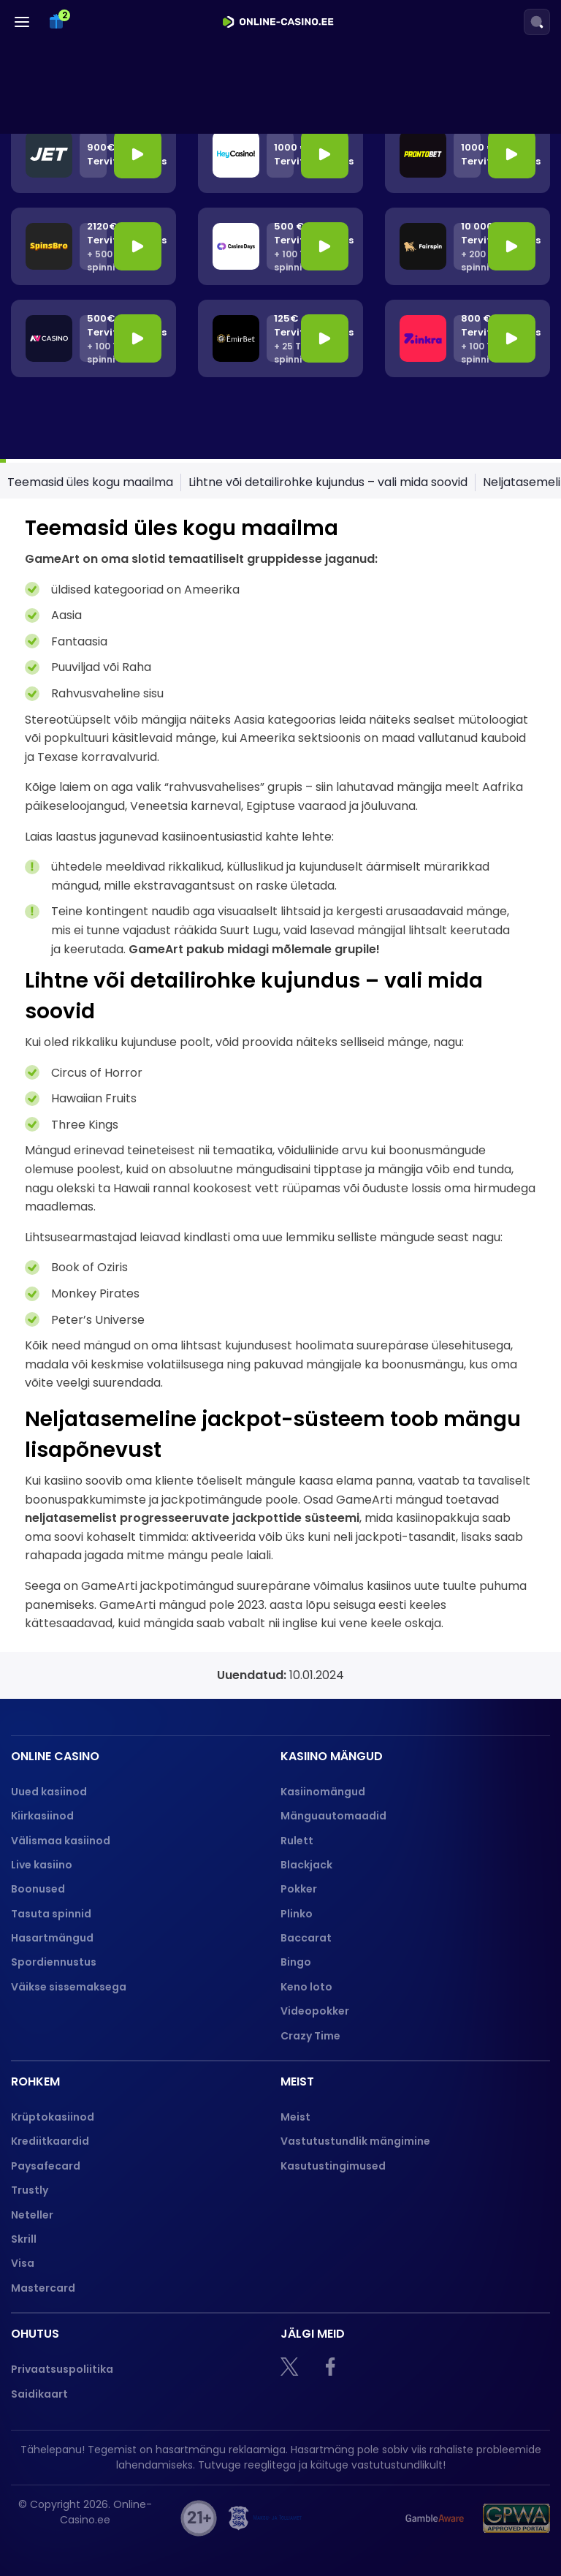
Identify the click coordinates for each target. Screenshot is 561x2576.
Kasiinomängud (322, 1791)
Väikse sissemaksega (68, 1987)
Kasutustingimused (333, 2166)
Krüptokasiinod (52, 2117)
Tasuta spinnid (51, 1913)
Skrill (24, 2239)
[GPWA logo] (516, 2518)
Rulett (296, 1840)
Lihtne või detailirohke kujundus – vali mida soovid (328, 482)
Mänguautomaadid (333, 1815)
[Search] (537, 22)
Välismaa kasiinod (60, 1840)
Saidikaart (39, 2394)
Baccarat (306, 1938)
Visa (22, 2263)
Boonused (38, 1889)
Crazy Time (310, 2035)
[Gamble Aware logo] (434, 2518)
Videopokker (315, 2011)
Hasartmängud (52, 1938)
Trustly (29, 2190)
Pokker (298, 1889)
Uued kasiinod (49, 1791)
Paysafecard (45, 2166)
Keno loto (306, 1987)
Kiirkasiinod (42, 1815)
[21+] (198, 2518)
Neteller (32, 2215)
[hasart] (349, 2518)
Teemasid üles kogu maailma (90, 482)
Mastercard (43, 2288)
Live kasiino (41, 1864)
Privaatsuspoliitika (62, 2369)
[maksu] (265, 2518)
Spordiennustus (53, 1962)
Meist (295, 2117)
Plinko (296, 1913)
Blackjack (306, 1864)
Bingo (295, 1962)
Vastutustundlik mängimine (355, 2141)
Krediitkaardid (50, 2141)
